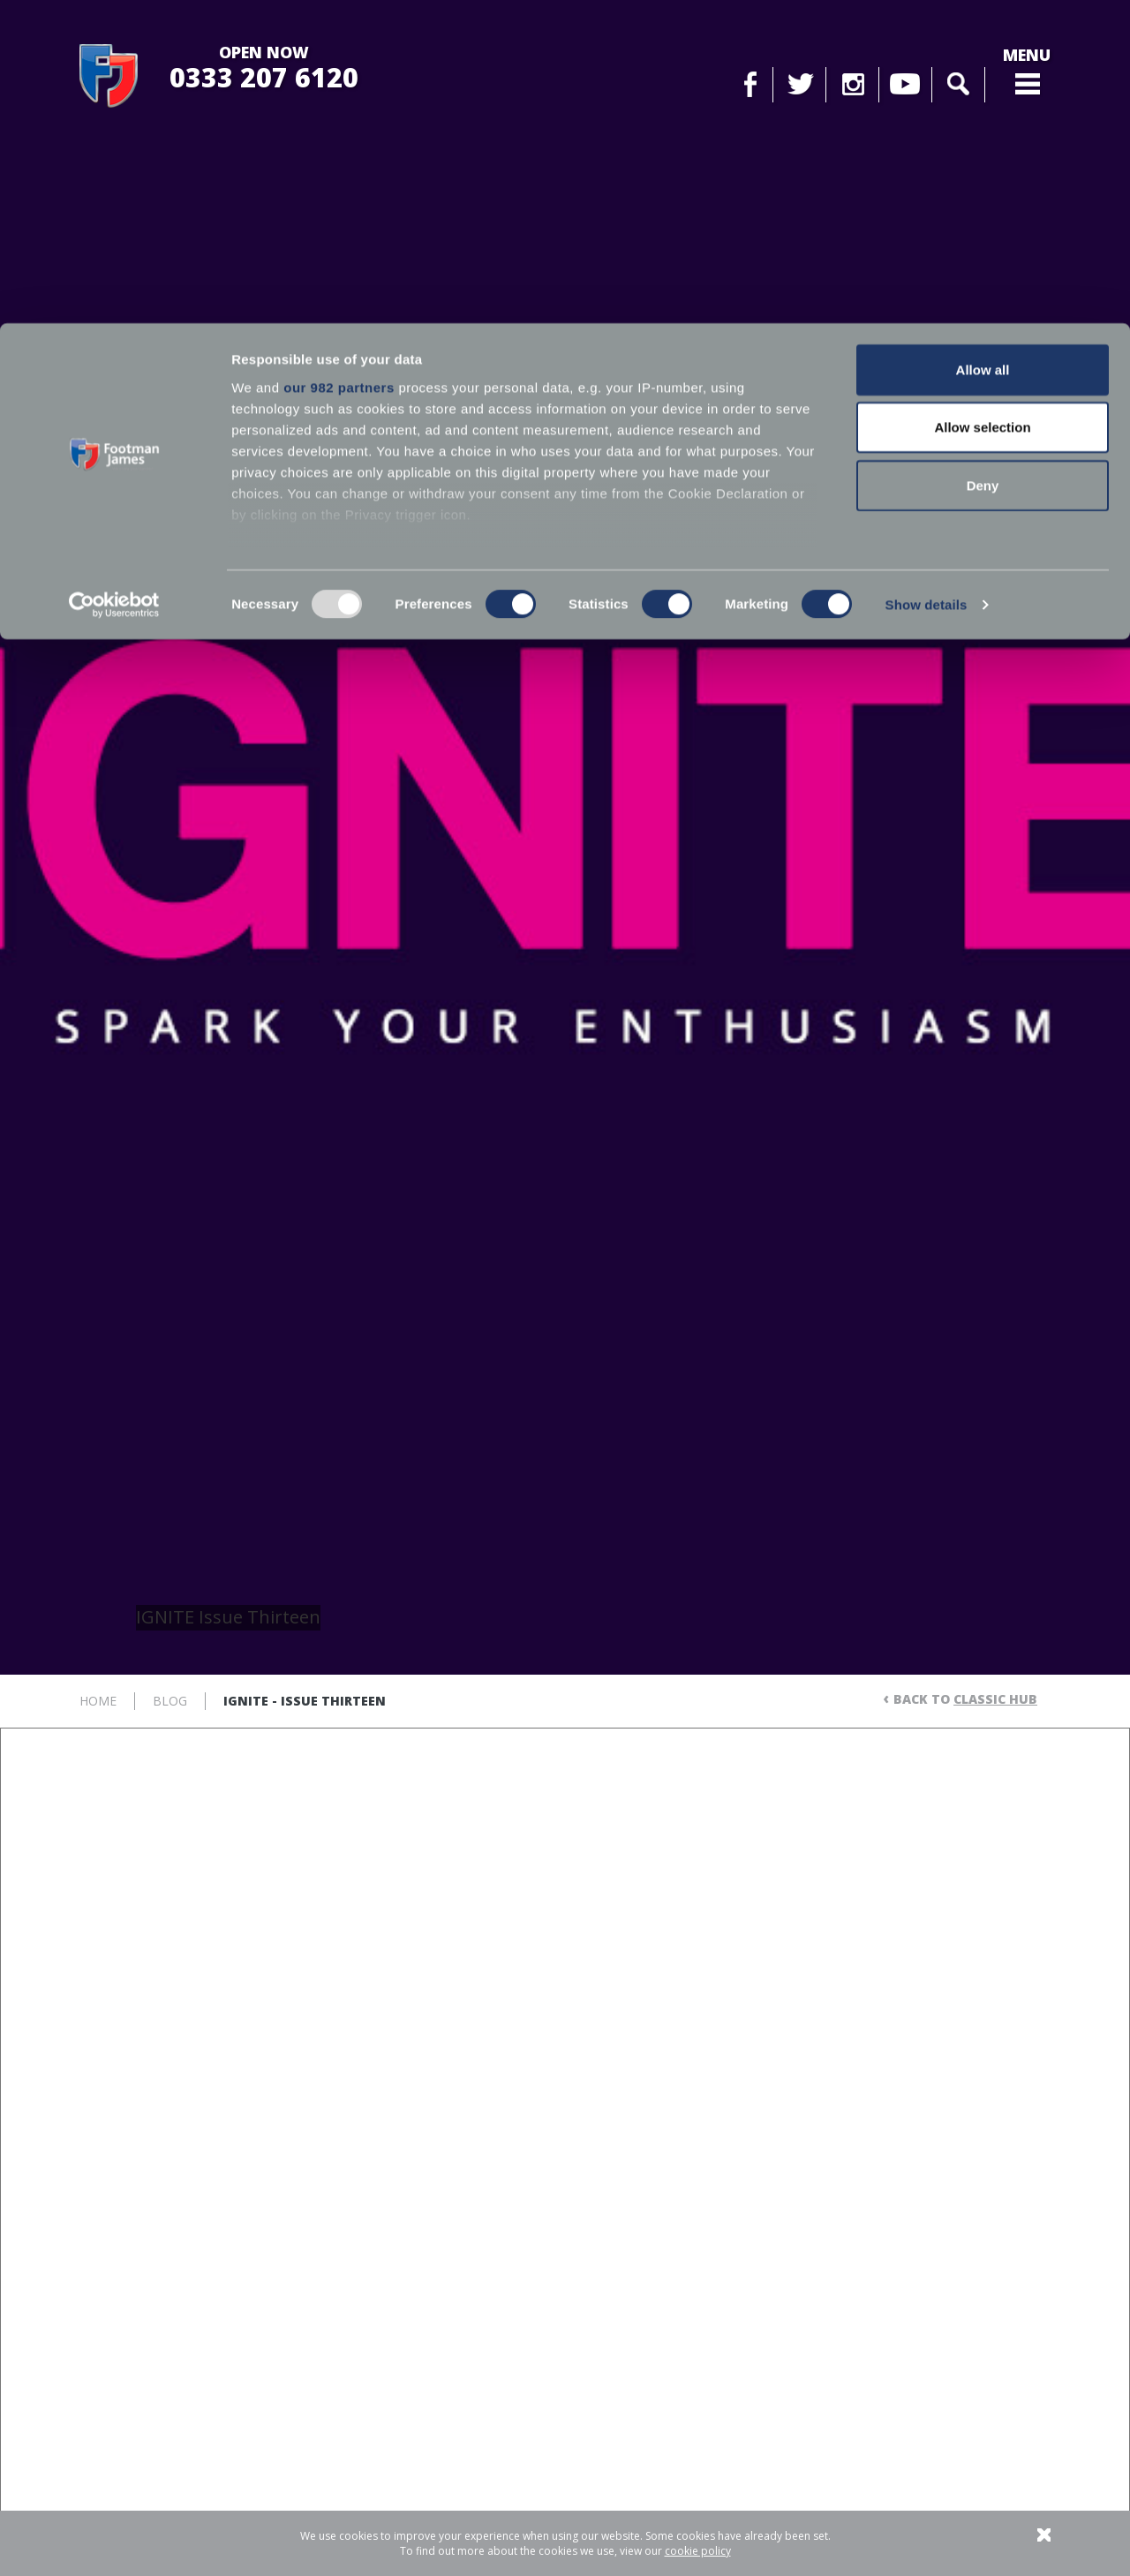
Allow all (983, 46)
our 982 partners (339, 64)
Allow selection (982, 104)
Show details (926, 282)
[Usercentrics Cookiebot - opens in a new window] (114, 282)
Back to (965, 1699)
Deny (983, 161)
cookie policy (698, 2550)
